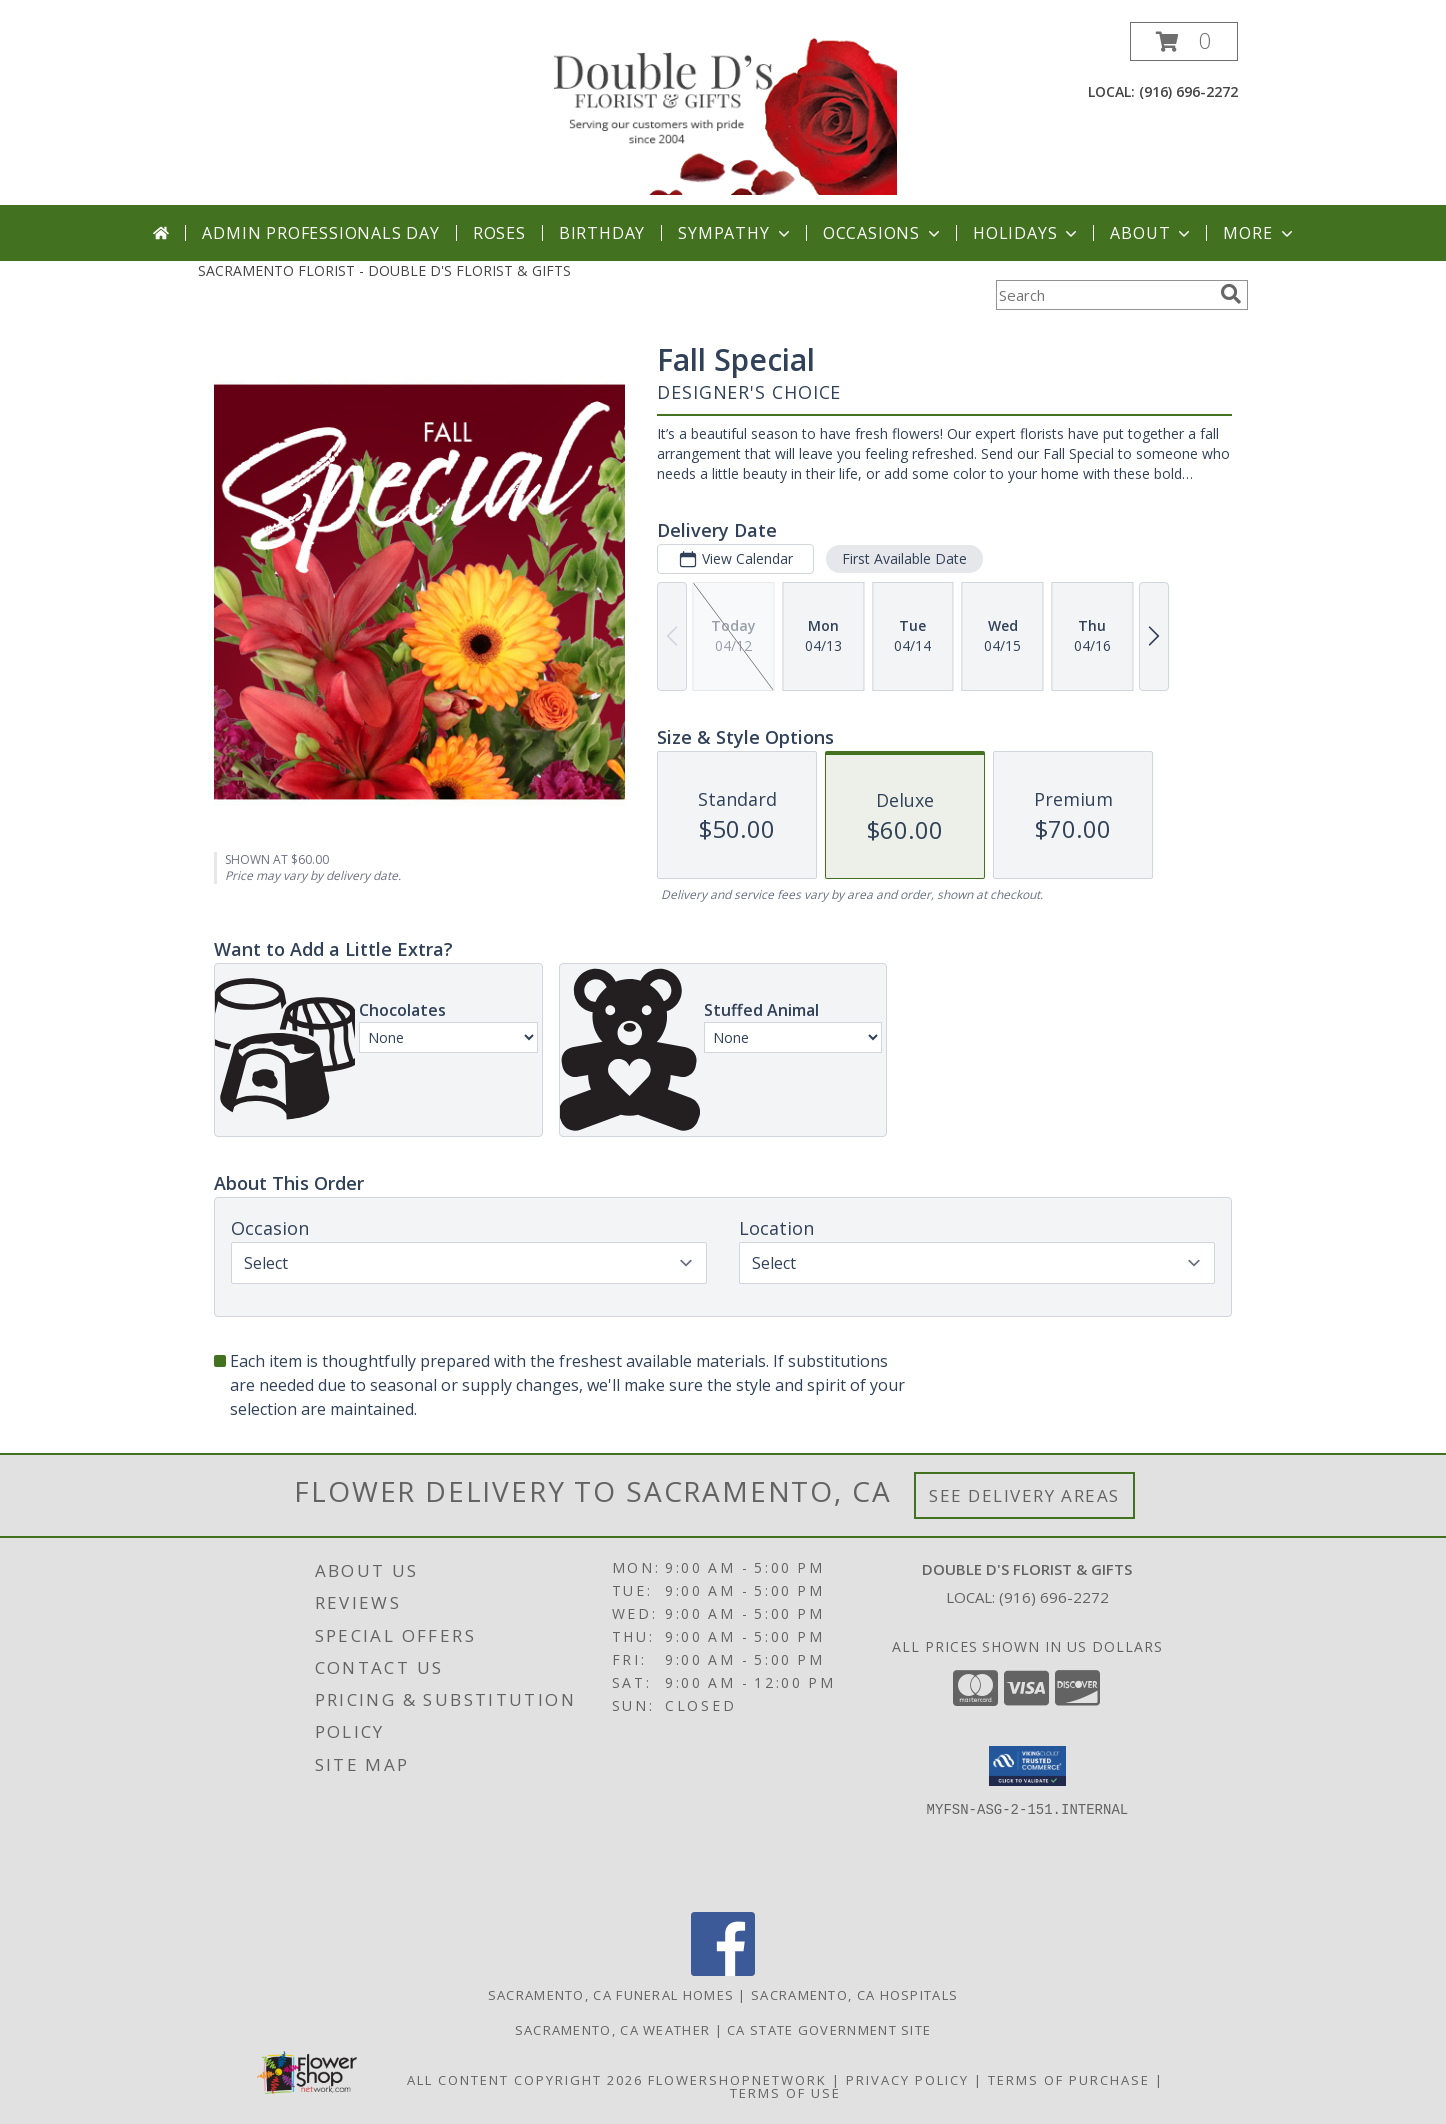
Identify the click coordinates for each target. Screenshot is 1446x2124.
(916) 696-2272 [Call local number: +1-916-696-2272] (1188, 91)
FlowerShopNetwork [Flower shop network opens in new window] (737, 2080)
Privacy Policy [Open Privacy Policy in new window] (907, 2080)
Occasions (883, 233)
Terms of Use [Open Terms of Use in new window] (785, 2093)
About (1152, 233)
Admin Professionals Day (320, 233)
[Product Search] (1104, 295)
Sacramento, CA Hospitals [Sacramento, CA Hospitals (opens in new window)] (854, 1995)
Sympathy (735, 233)
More (1259, 233)
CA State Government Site (829, 2030)
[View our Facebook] (723, 1970)
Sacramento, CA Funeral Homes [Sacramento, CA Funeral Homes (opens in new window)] (611, 1995)
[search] (1231, 294)
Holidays (1027, 233)
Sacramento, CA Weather (613, 2030)
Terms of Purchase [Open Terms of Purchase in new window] (1069, 2080)
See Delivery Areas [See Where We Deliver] (1024, 1495)
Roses (499, 233)
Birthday (602, 233)
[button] (1184, 41)
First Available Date (904, 558)
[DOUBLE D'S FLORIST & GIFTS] (725, 113)
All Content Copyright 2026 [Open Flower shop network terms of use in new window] (525, 2080)
